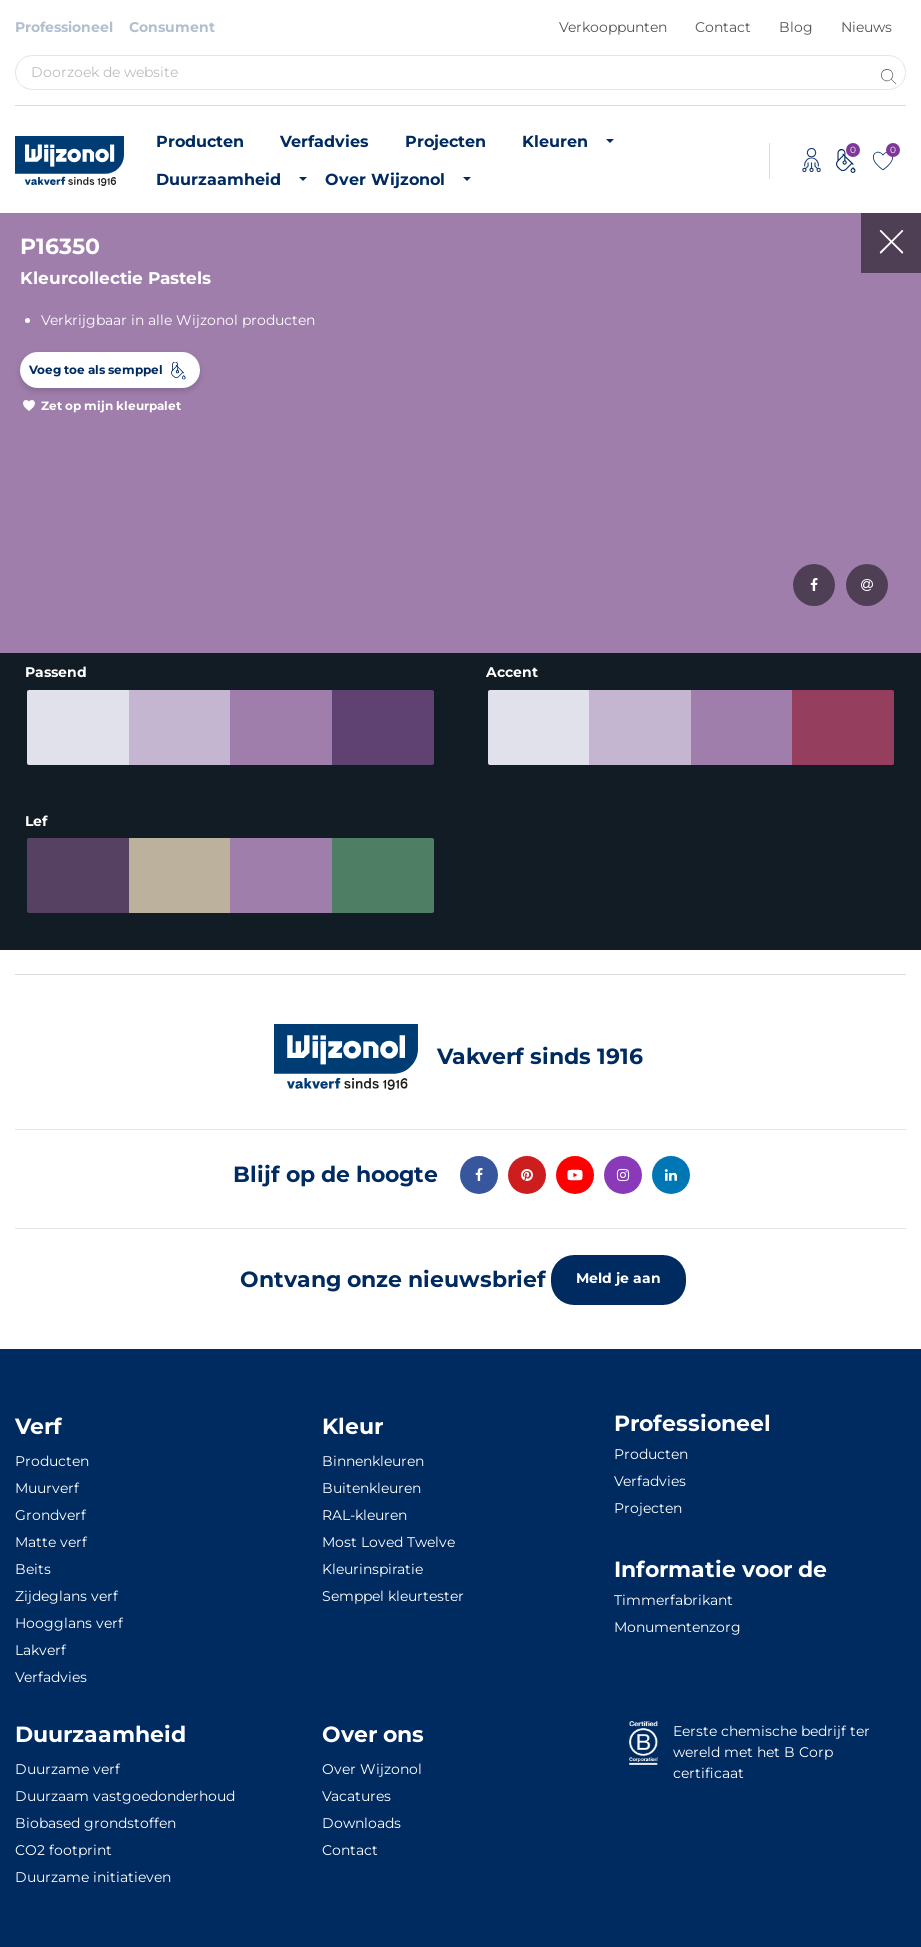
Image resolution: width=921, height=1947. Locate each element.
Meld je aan (618, 1271)
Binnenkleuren (373, 1454)
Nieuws (866, 27)
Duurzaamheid (218, 179)
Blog (796, 27)
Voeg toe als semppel (96, 369)
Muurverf (47, 1481)
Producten (200, 141)
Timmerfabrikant (673, 1593)
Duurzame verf (67, 1762)
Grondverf (50, 1508)
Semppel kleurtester (393, 1589)
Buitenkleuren (371, 1481)
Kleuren (555, 141)
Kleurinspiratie (372, 1562)
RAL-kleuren (364, 1508)
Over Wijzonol (385, 179)
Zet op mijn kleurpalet (111, 405)
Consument (172, 27)
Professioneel (64, 27)
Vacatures (356, 1789)
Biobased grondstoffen (95, 1816)
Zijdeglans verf (66, 1589)
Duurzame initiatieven (93, 1870)
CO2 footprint (63, 1843)
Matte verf (51, 1535)
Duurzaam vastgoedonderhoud (125, 1789)
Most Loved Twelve (388, 1535)
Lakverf (40, 1643)
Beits (33, 1562)
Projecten (445, 141)
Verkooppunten (613, 27)
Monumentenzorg (677, 1620)
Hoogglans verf (69, 1616)
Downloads (361, 1816)
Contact (723, 27)
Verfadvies (324, 141)
